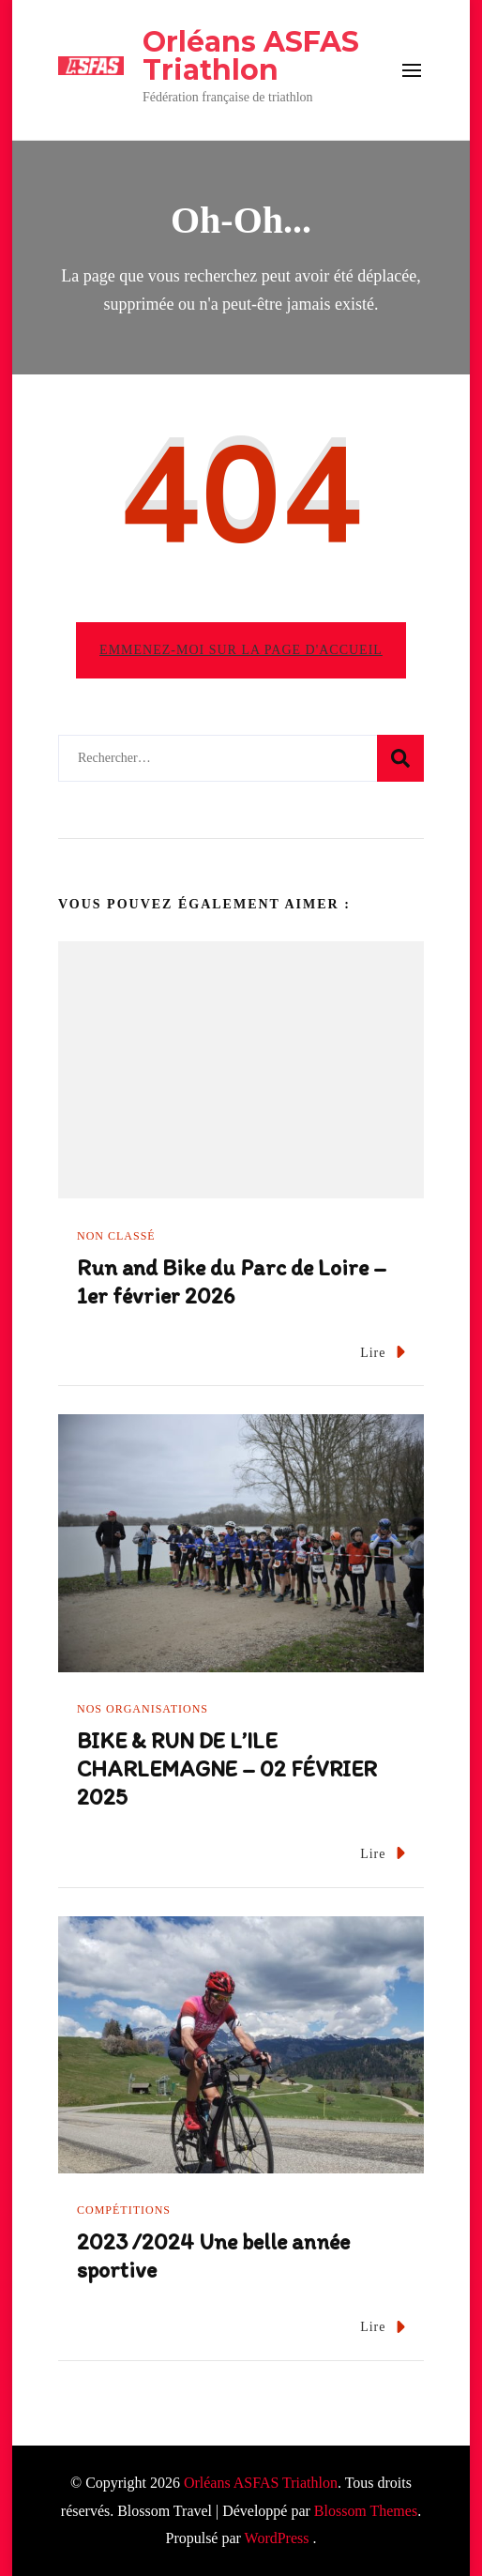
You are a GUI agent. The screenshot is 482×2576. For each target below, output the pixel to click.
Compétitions (124, 2210)
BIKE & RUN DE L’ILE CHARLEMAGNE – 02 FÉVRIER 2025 (227, 1768)
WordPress (277, 2538)
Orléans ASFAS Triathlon (251, 55)
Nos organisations (142, 1708)
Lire (382, 1352)
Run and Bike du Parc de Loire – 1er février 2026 (231, 1281)
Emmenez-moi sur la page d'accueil (241, 650)
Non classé (116, 1235)
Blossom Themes (365, 2511)
